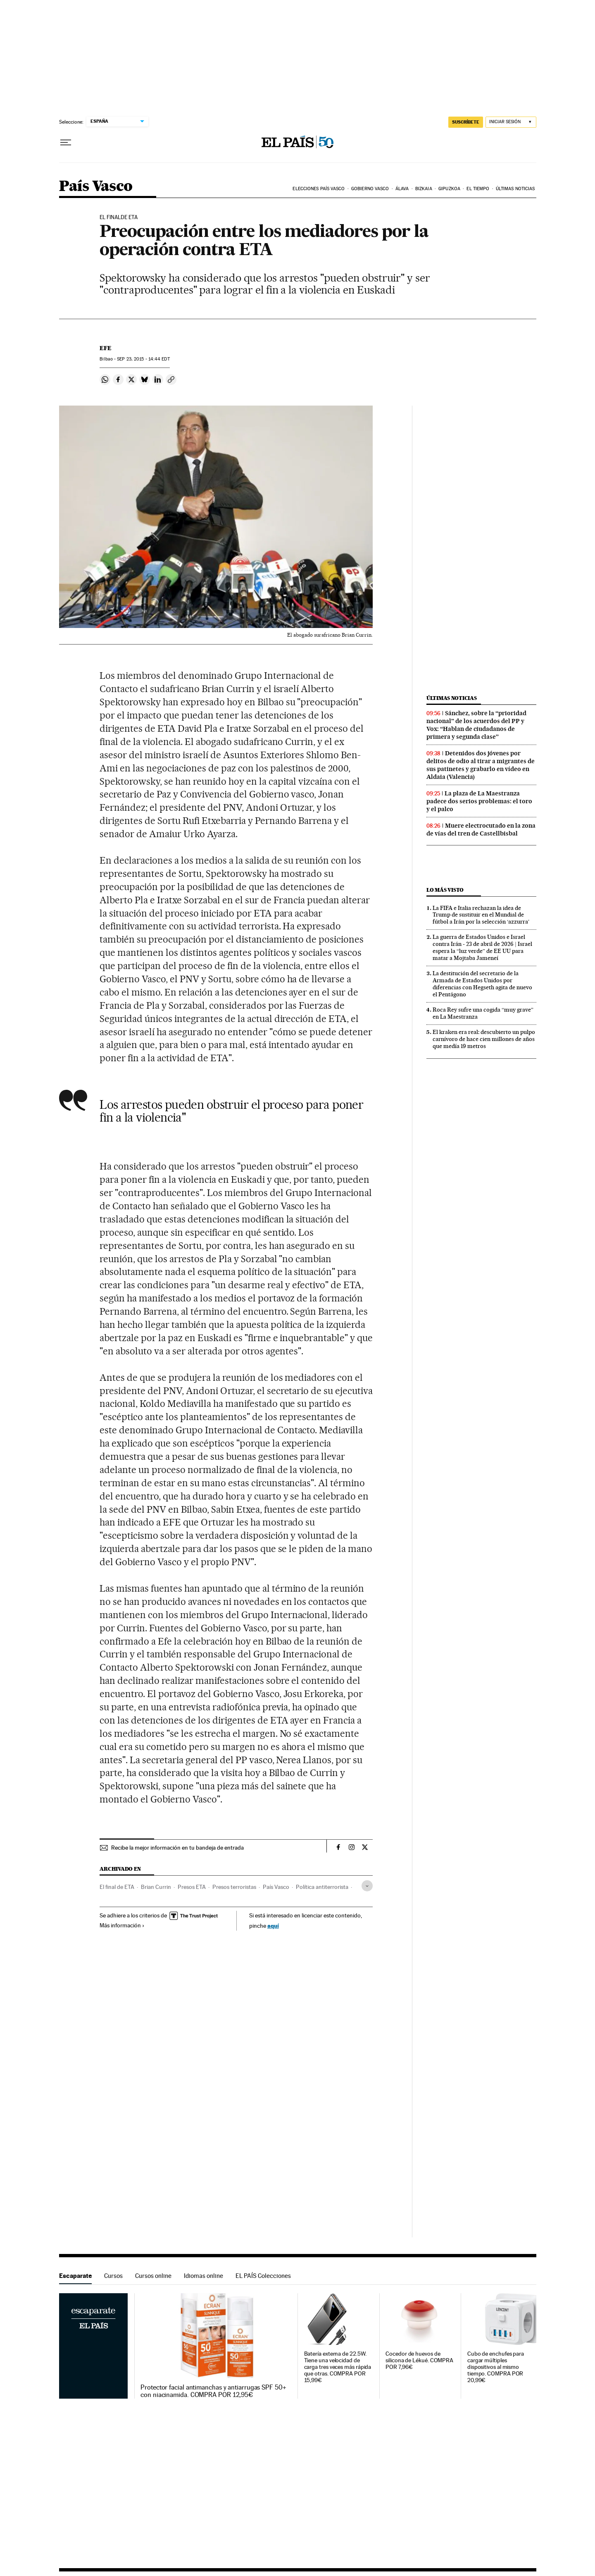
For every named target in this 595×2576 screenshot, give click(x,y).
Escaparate (75, 2275)
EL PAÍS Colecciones (263, 2275)
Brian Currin (156, 1887)
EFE (106, 348)
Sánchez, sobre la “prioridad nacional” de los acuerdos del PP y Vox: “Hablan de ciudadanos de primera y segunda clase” (476, 724)
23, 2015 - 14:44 (143, 359)
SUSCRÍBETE (465, 122)
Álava (402, 188)
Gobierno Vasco (370, 188)
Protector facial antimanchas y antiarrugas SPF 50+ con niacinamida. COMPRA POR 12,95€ (213, 2391)
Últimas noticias (515, 188)
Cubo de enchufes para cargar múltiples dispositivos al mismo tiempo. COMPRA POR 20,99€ (495, 2367)
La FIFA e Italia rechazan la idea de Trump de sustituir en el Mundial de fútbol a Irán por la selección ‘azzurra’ (481, 915)
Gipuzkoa (449, 188)
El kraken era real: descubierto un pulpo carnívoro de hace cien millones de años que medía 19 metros (484, 1039)
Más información (122, 1925)
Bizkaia (423, 188)
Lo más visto (445, 890)
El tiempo (477, 188)
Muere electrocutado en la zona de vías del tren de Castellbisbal (481, 829)
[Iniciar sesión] (511, 122)
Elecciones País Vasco (319, 188)
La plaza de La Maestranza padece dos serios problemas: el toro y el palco (479, 801)
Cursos (113, 2275)
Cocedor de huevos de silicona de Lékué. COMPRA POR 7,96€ (419, 2360)
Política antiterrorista (322, 1887)
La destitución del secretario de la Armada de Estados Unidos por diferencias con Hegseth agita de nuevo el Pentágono (482, 984)
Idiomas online (203, 2275)
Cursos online (153, 2275)
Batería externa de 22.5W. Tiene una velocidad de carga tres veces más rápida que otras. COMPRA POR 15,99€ (337, 2367)
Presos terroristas (234, 1887)
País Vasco (96, 187)
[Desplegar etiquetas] (367, 1885)
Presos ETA (192, 1887)
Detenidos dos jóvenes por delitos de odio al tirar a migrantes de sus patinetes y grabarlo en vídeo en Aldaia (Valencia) (480, 765)
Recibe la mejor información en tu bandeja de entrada (177, 1847)
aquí (273, 1925)
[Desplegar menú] (65, 142)
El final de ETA (117, 1887)
